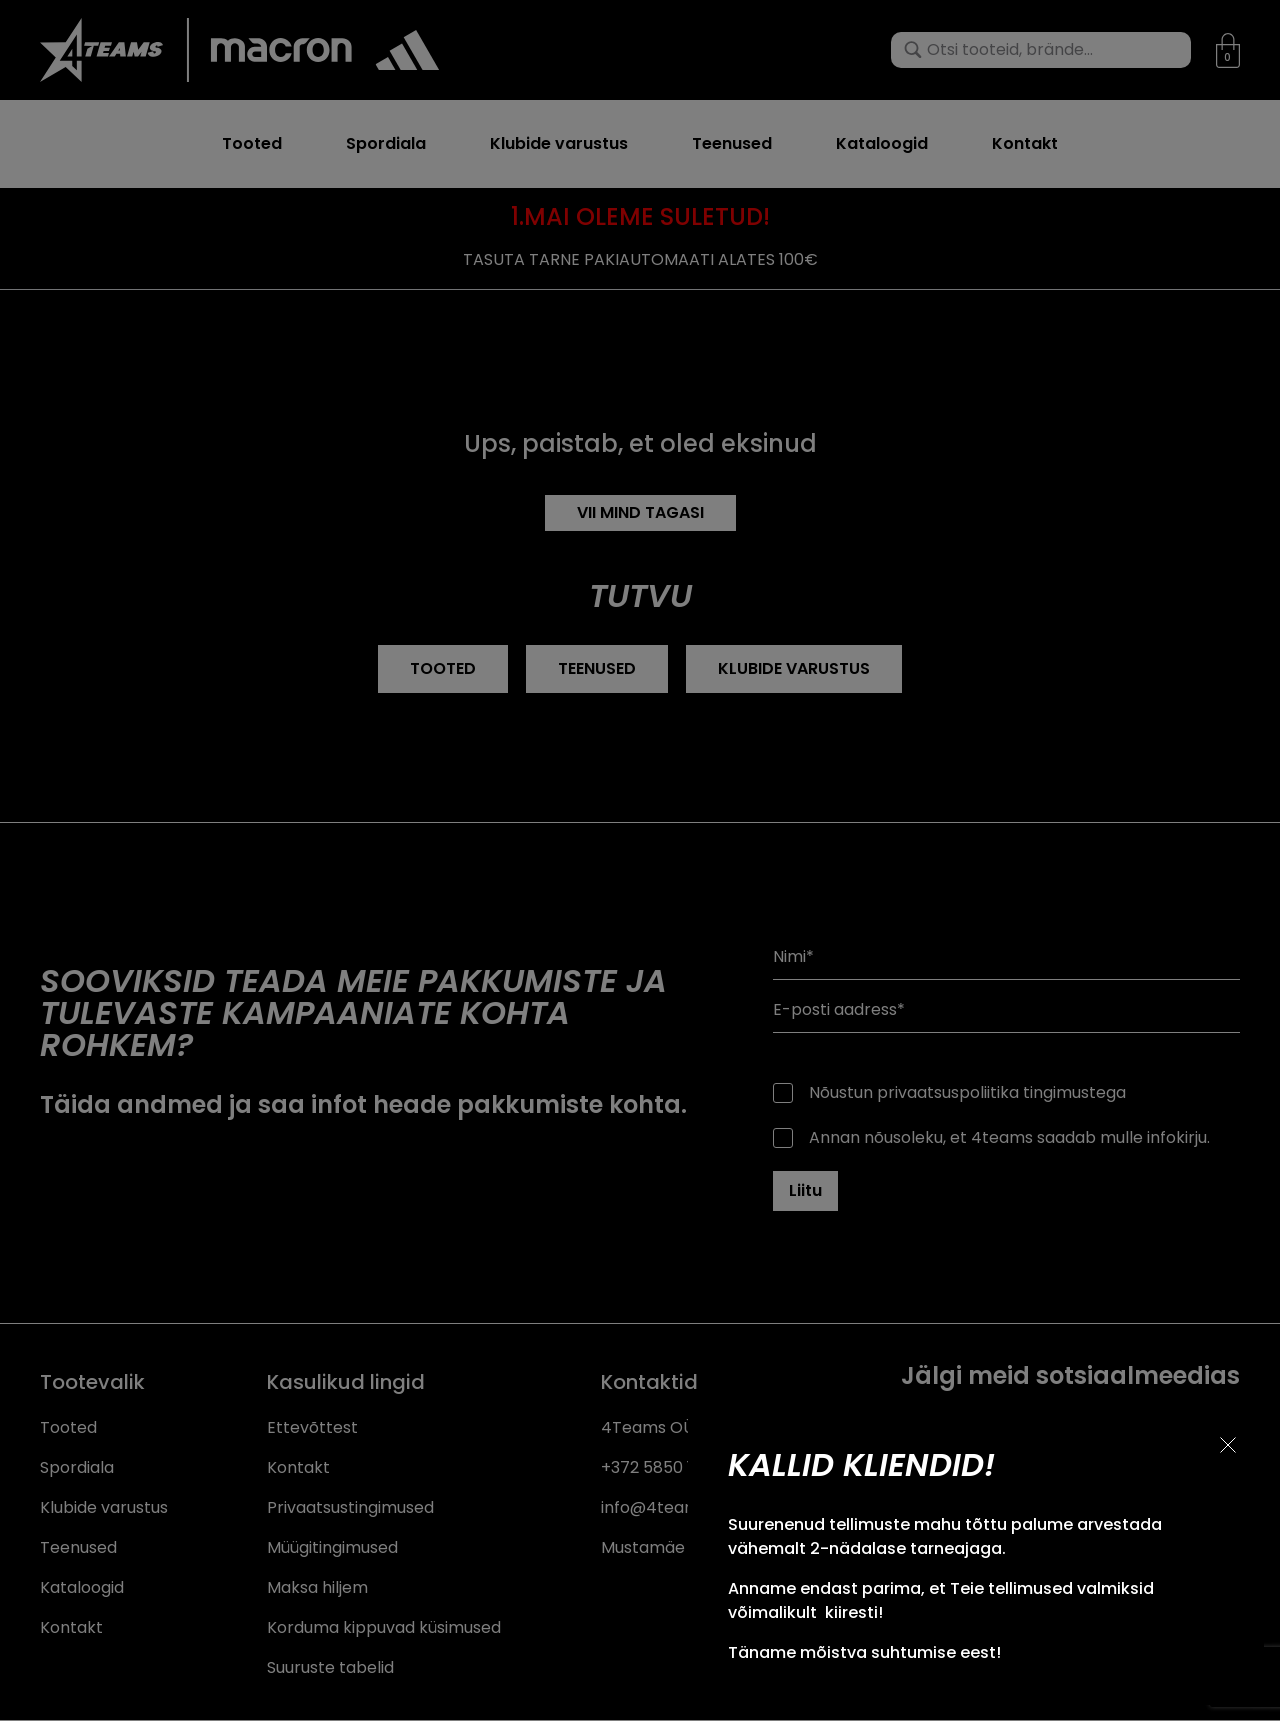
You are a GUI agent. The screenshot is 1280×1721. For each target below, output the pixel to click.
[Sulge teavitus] (1228, 1445)
